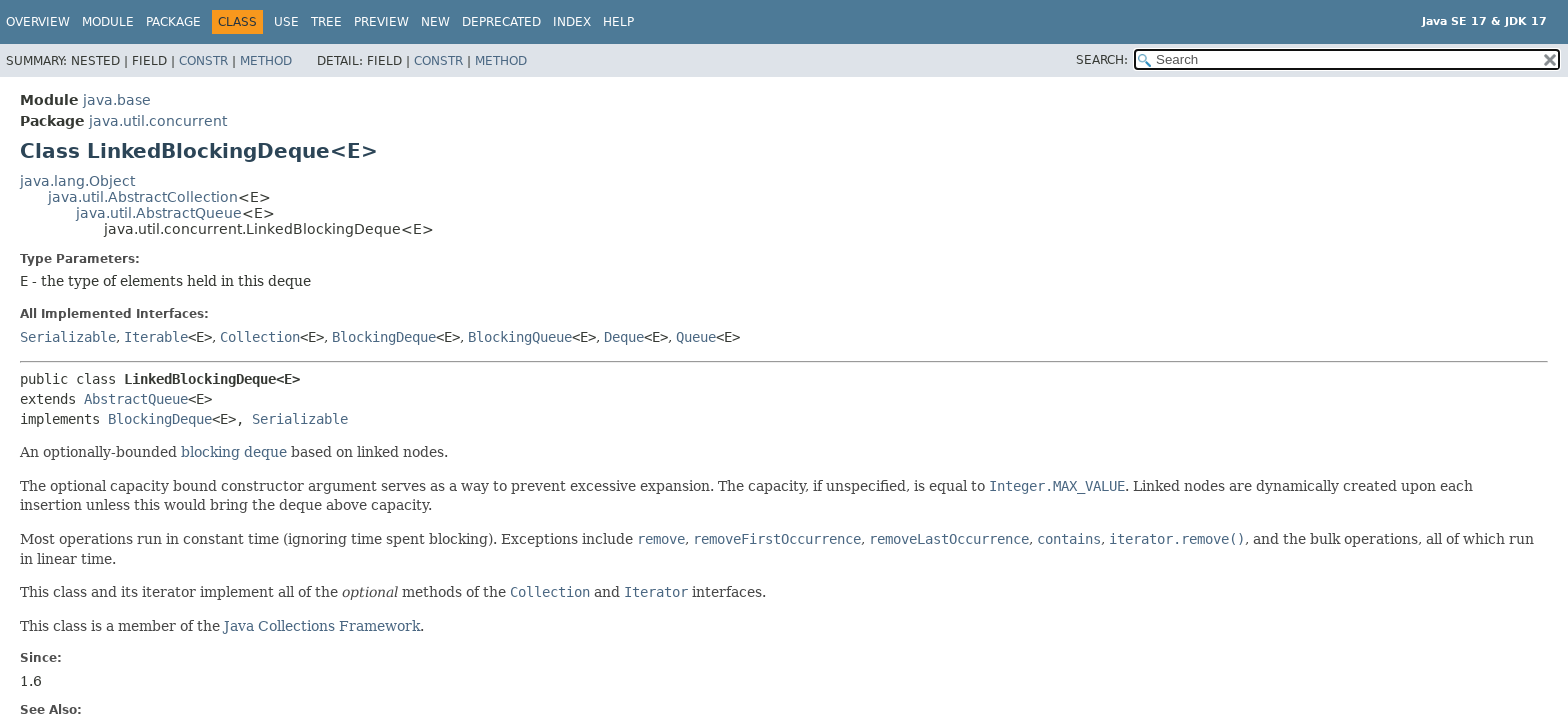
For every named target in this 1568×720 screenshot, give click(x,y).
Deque (624, 337)
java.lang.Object (77, 181)
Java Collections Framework (322, 626)
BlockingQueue (520, 337)
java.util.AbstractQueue (159, 213)
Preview (381, 22)
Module (108, 22)
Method (266, 61)
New (435, 22)
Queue (696, 337)
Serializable (68, 337)
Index (572, 22)
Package (173, 22)
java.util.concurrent (158, 121)
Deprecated (501, 22)
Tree (326, 22)
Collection (260, 337)
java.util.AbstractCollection (143, 197)
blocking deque (234, 452)
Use (286, 22)
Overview (38, 22)
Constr (203, 61)
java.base (117, 100)
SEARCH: (1102, 60)
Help (618, 22)
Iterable (156, 337)
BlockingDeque (384, 337)
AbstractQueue (136, 399)
